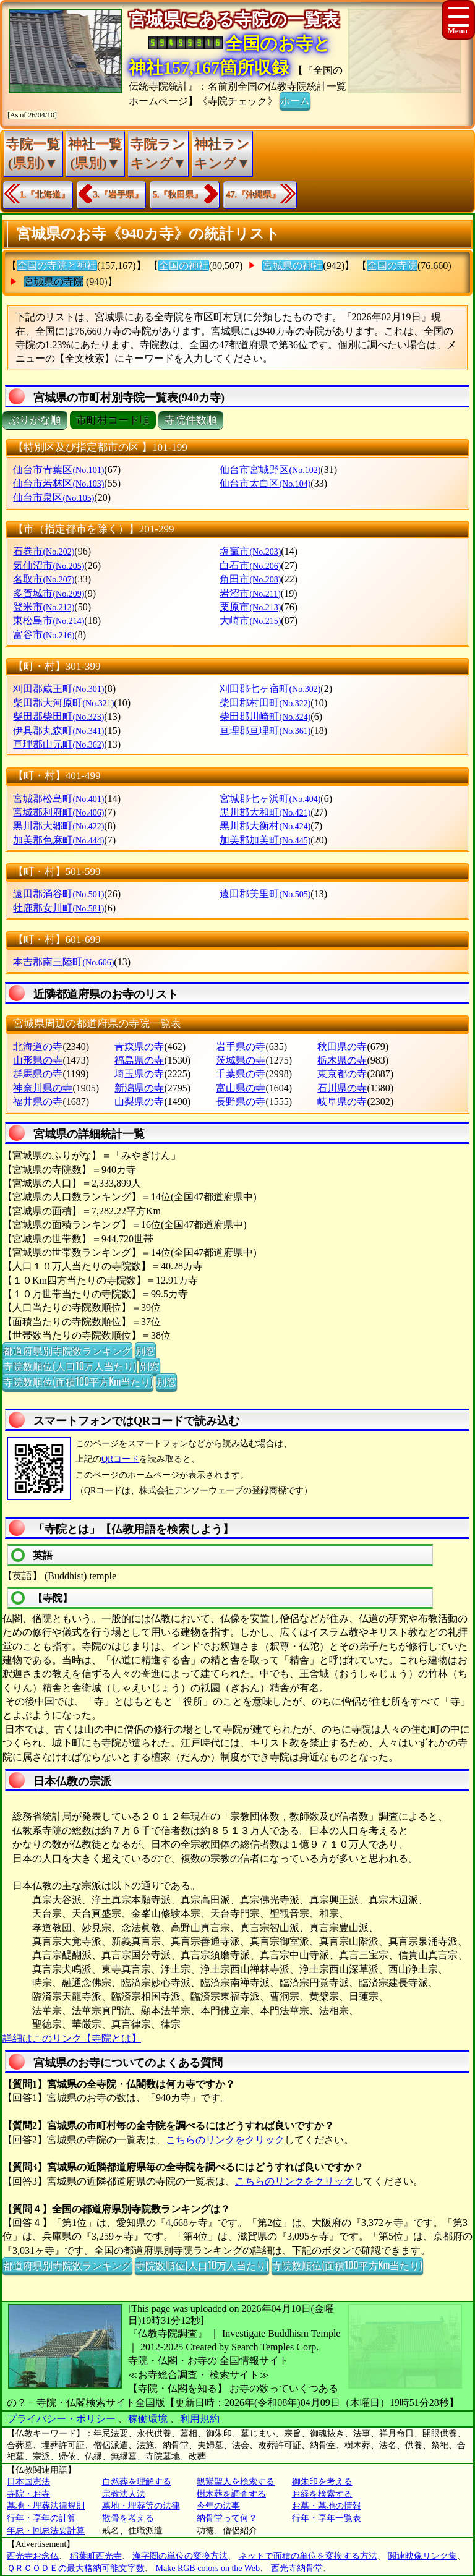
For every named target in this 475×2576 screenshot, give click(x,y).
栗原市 (250, 607)
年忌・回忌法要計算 (46, 2530)
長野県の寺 (240, 1101)
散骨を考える (128, 2518)
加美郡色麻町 (58, 840)
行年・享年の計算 (41, 2518)
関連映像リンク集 (422, 2556)
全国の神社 (183, 265)
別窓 (145, 1350)
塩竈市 (250, 551)
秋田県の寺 (342, 1046)
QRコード (120, 1459)
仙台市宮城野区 (270, 469)
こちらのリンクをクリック (225, 2140)
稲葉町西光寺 (96, 2556)
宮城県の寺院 (53, 281)
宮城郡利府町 (58, 812)
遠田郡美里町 (265, 894)
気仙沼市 (48, 565)
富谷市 (43, 634)
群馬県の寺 (37, 1073)
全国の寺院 (392, 265)
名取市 (43, 579)
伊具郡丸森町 (58, 730)
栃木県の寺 (342, 1060)
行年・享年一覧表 (326, 2518)
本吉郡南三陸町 (63, 962)
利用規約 (200, 2418)
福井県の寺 (37, 1101)
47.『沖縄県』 (253, 194)
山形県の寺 (37, 1060)
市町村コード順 (113, 420)
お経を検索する (322, 2494)
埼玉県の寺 (139, 1073)
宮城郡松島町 (58, 798)
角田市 (250, 579)
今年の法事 (218, 2505)
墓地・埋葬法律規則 (46, 2505)
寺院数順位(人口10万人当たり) (69, 1365)
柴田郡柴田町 (58, 716)
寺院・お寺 (28, 2494)
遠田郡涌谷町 (58, 894)
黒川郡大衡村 (265, 826)
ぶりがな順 (35, 420)
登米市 (43, 607)
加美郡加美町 (265, 840)
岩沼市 (250, 593)
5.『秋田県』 (178, 194)
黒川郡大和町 (265, 812)
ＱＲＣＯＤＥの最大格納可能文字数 (76, 2568)
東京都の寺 (342, 1073)
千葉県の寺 (240, 1073)
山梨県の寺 (139, 1101)
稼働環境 (148, 2418)
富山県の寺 (240, 1088)
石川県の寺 (342, 1088)
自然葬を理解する (136, 2481)
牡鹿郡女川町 (58, 908)
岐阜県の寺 (342, 1101)
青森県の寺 (139, 1046)
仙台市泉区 (53, 497)
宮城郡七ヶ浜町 (270, 798)
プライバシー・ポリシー (62, 2418)
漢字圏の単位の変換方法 (180, 2556)
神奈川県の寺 (42, 1088)
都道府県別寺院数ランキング (67, 1350)
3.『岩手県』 (118, 194)
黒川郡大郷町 (58, 826)
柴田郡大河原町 (63, 702)
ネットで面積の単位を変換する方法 (308, 2556)
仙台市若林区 (58, 483)
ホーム (295, 100)
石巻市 (43, 551)
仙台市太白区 (265, 483)
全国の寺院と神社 (56, 265)
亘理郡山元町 (58, 744)
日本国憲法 (28, 2481)
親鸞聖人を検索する (236, 2481)
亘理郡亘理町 (265, 730)
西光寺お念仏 (33, 2556)
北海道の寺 (37, 1046)
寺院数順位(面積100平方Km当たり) (78, 1381)
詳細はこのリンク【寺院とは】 (71, 2038)
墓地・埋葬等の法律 (141, 2505)
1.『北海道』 (45, 194)
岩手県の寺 (240, 1046)
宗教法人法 (123, 2494)
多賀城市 (48, 593)
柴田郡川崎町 (265, 716)
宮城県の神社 (292, 265)
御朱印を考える (322, 2481)
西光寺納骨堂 (297, 2568)
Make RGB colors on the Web (208, 2568)
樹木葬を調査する (231, 2494)
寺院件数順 (191, 420)
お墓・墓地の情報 (326, 2505)
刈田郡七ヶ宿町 (270, 688)
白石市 (250, 565)
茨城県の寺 (240, 1060)
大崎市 (250, 620)
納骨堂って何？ (227, 2518)
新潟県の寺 (139, 1088)
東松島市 (48, 620)
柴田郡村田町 (265, 702)
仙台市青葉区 (58, 469)
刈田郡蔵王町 (58, 688)
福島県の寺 (139, 1060)
